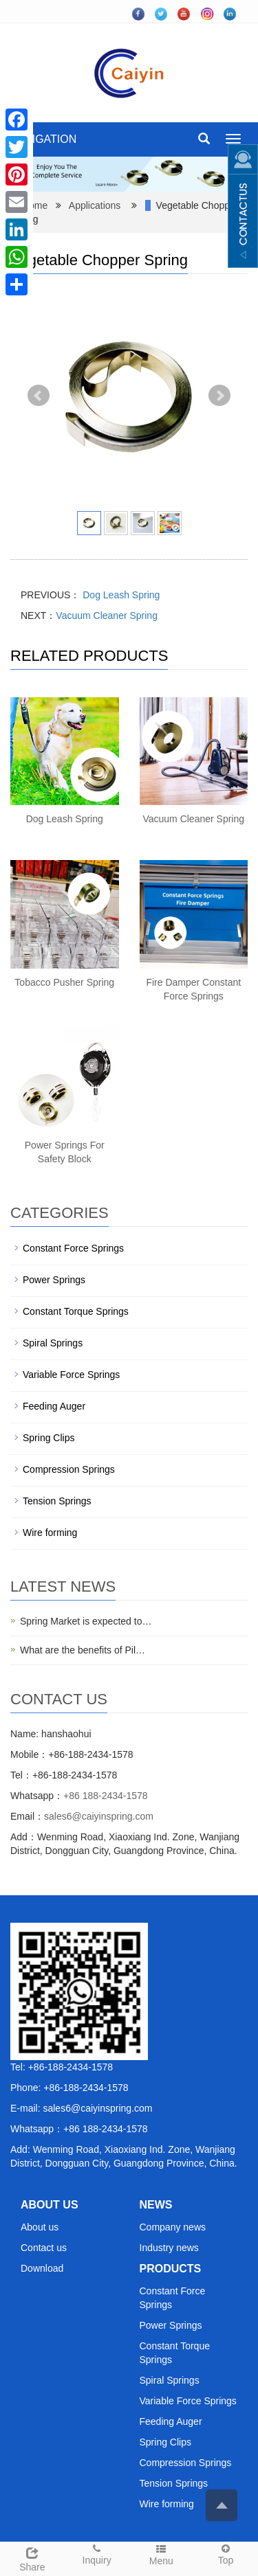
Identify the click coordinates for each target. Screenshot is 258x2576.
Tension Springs (57, 1500)
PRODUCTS (171, 2268)
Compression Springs (69, 1469)
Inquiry (97, 2554)
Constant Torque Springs (76, 1311)
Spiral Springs (53, 1342)
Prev (39, 396)
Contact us (44, 2247)
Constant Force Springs (73, 1248)
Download (42, 2268)
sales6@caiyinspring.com (98, 1816)
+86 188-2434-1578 (105, 1795)
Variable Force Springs (71, 1374)
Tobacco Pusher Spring (64, 982)
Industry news (169, 2247)
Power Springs (54, 1279)
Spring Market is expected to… (85, 1621)
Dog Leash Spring (120, 594)
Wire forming (50, 1532)
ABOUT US (49, 2205)
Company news (173, 2227)
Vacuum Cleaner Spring (107, 615)
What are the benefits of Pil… (82, 1650)
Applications (95, 205)
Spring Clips (48, 1437)
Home (34, 205)
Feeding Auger (54, 1406)
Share (32, 2557)
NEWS (156, 2205)
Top (225, 2554)
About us (39, 2227)
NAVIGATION (43, 139)
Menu (161, 2554)
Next (219, 396)
